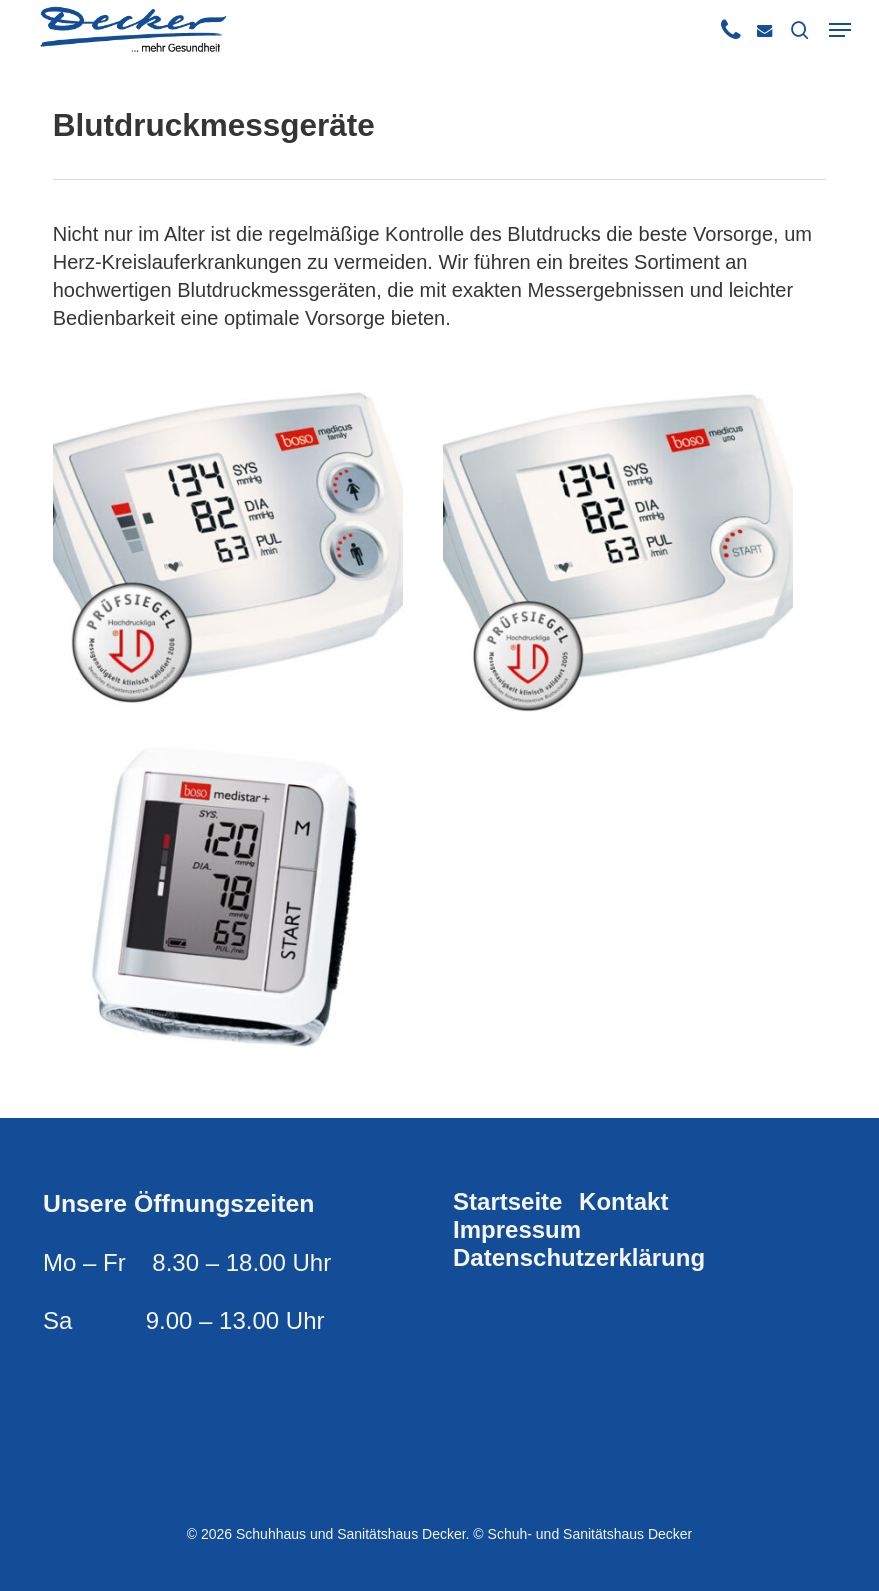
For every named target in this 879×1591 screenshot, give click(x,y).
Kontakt (623, 1201)
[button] (840, 30)
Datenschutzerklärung (579, 1257)
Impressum (517, 1229)
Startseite (507, 1201)
